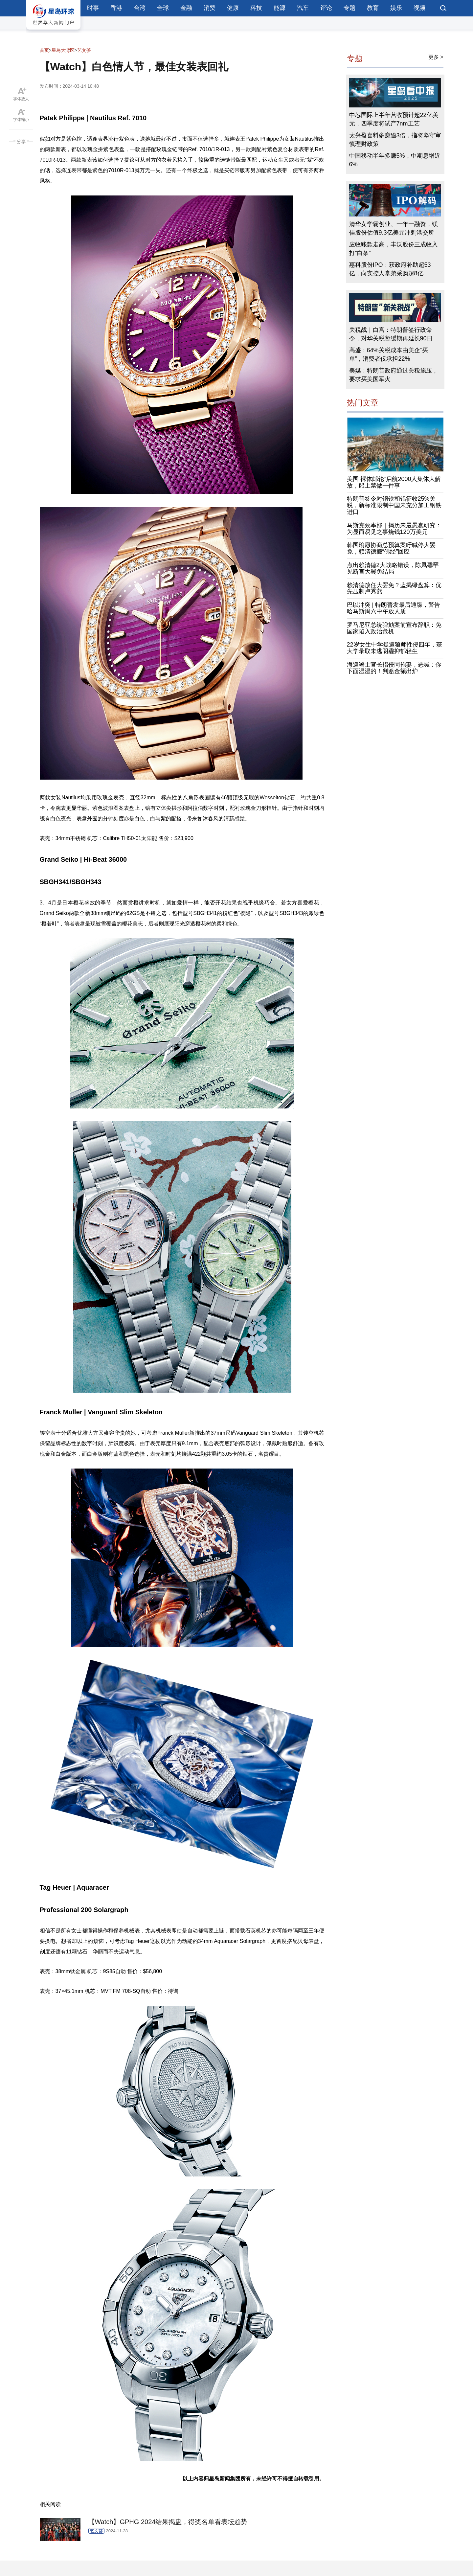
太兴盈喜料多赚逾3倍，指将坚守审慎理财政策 (395, 139)
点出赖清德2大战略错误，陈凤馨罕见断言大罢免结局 (393, 568)
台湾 (140, 8)
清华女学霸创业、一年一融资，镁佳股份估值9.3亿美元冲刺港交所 (393, 228)
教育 (373, 8)
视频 (419, 8)
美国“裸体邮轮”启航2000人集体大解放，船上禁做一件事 (394, 482)
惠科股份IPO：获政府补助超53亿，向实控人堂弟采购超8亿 (390, 269)
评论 (326, 8)
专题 (349, 8)
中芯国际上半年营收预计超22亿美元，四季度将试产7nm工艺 (394, 119)
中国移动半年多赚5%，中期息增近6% (394, 160)
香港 (116, 8)
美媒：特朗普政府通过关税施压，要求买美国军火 (393, 374)
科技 (256, 8)
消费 (209, 8)
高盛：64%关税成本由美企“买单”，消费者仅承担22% (388, 354)
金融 (186, 8)
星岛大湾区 (63, 50)
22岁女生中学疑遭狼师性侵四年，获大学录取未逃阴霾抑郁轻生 (394, 647)
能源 (279, 8)
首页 (44, 50)
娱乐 (396, 8)
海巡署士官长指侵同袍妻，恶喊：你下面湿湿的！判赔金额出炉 (394, 667)
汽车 (303, 8)
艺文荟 (84, 50)
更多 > (435, 57)
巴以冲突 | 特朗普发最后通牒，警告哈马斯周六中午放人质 (393, 608)
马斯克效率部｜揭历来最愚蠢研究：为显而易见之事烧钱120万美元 (394, 528)
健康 (233, 8)
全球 (163, 8)
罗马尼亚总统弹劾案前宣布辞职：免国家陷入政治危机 (394, 628)
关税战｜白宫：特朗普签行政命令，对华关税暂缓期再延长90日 (391, 334)
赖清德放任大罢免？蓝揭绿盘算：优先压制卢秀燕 (394, 588)
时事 (93, 8)
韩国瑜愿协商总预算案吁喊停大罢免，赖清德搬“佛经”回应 (391, 548)
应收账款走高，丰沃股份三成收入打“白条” (393, 248)
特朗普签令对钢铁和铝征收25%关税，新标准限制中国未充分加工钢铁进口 (394, 505)
